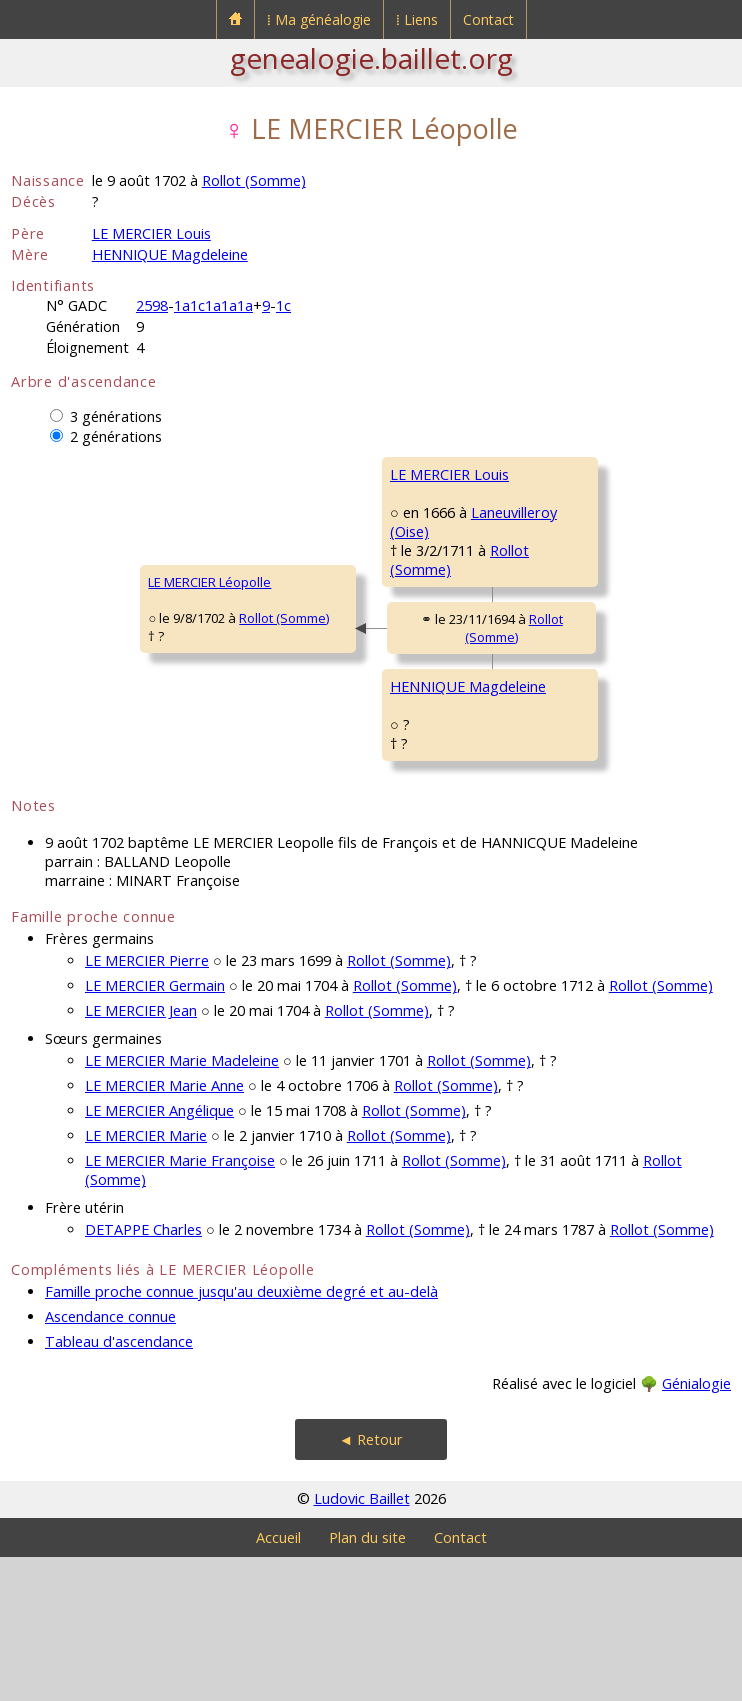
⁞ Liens (417, 19)
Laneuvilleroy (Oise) (400, 570)
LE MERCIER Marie (146, 1279)
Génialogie (696, 1527)
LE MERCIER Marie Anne (164, 1229)
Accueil (278, 1681)
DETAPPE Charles (143, 1373)
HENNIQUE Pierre (563, 714)
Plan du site (367, 1681)
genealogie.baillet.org (371, 58)
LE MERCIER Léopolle (85, 654)
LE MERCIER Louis (151, 233)
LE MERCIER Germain (155, 1129)
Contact (488, 19)
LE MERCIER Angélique (159, 1254)
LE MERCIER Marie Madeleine (182, 1204)
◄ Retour (371, 1583)
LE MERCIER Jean (141, 1154)
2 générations (116, 436)
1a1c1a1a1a (213, 305)
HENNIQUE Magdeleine (170, 254)
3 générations (116, 416)
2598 (152, 305)
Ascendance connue (110, 1460)
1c (283, 305)
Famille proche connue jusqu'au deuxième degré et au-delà (241, 1435)
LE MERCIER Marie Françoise (180, 1304)
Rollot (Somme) (254, 180)
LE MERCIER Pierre (147, 1104)
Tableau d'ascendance (119, 1485)
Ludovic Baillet (362, 1642)
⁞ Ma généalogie (319, 19)
